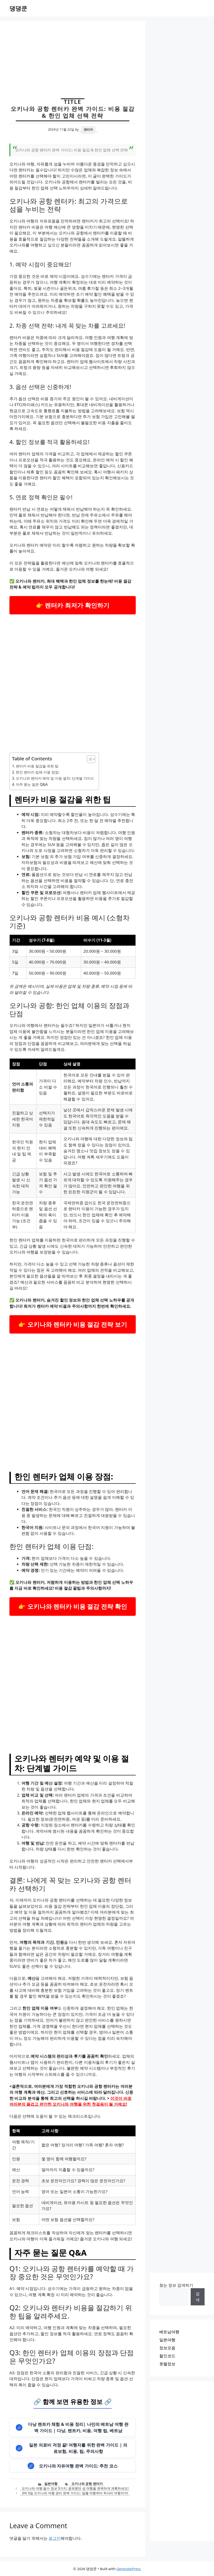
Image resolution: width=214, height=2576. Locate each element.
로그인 (55, 2538)
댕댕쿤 (18, 8)
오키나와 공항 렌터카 (87, 2483)
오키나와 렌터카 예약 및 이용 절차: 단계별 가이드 (55, 778)
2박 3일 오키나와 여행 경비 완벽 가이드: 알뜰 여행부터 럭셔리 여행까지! (75, 2493)
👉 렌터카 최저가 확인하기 (72, 605)
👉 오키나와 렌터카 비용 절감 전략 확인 (72, 1606)
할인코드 (167, 2356)
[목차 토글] (88, 759)
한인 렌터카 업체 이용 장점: (37, 772)
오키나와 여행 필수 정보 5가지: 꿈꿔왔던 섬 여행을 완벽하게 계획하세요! (75, 2488)
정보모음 (167, 2348)
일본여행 (51, 2483)
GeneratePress (128, 2568)
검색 (198, 2297)
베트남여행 (169, 2332)
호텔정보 (167, 2364)
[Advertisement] (182, 2461)
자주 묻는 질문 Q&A (32, 784)
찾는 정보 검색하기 (176, 2285)
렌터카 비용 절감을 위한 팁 (37, 766)
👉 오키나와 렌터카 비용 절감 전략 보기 (72, 1324)
